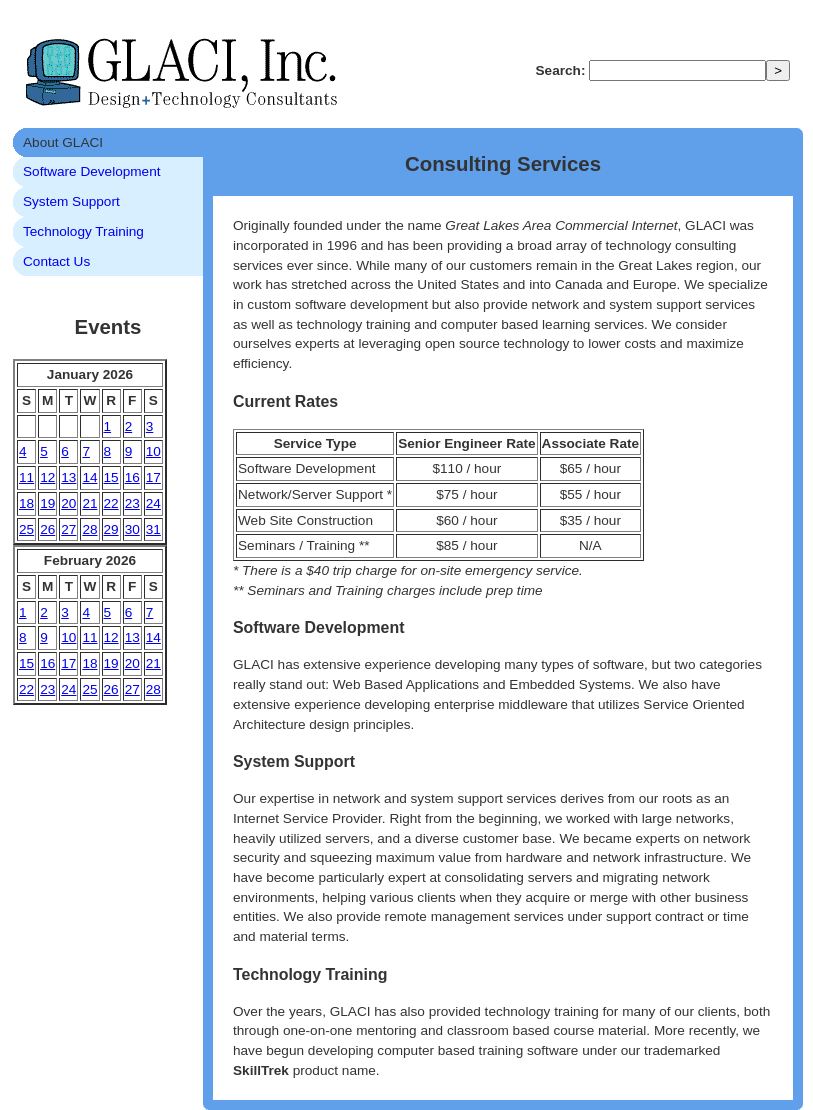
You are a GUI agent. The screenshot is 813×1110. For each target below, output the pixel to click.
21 (89, 503)
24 (153, 503)
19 (47, 503)
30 (132, 529)
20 (68, 503)
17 (153, 477)
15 (111, 477)
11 (26, 477)
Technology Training (83, 231)
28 (89, 529)
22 (111, 503)
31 (153, 529)
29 (111, 529)
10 (153, 451)
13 (68, 477)
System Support (71, 201)
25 (26, 529)
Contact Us (56, 261)
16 (132, 477)
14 (89, 477)
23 (132, 503)
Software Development (92, 171)
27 (68, 529)
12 (47, 477)
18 (26, 503)
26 (47, 529)
